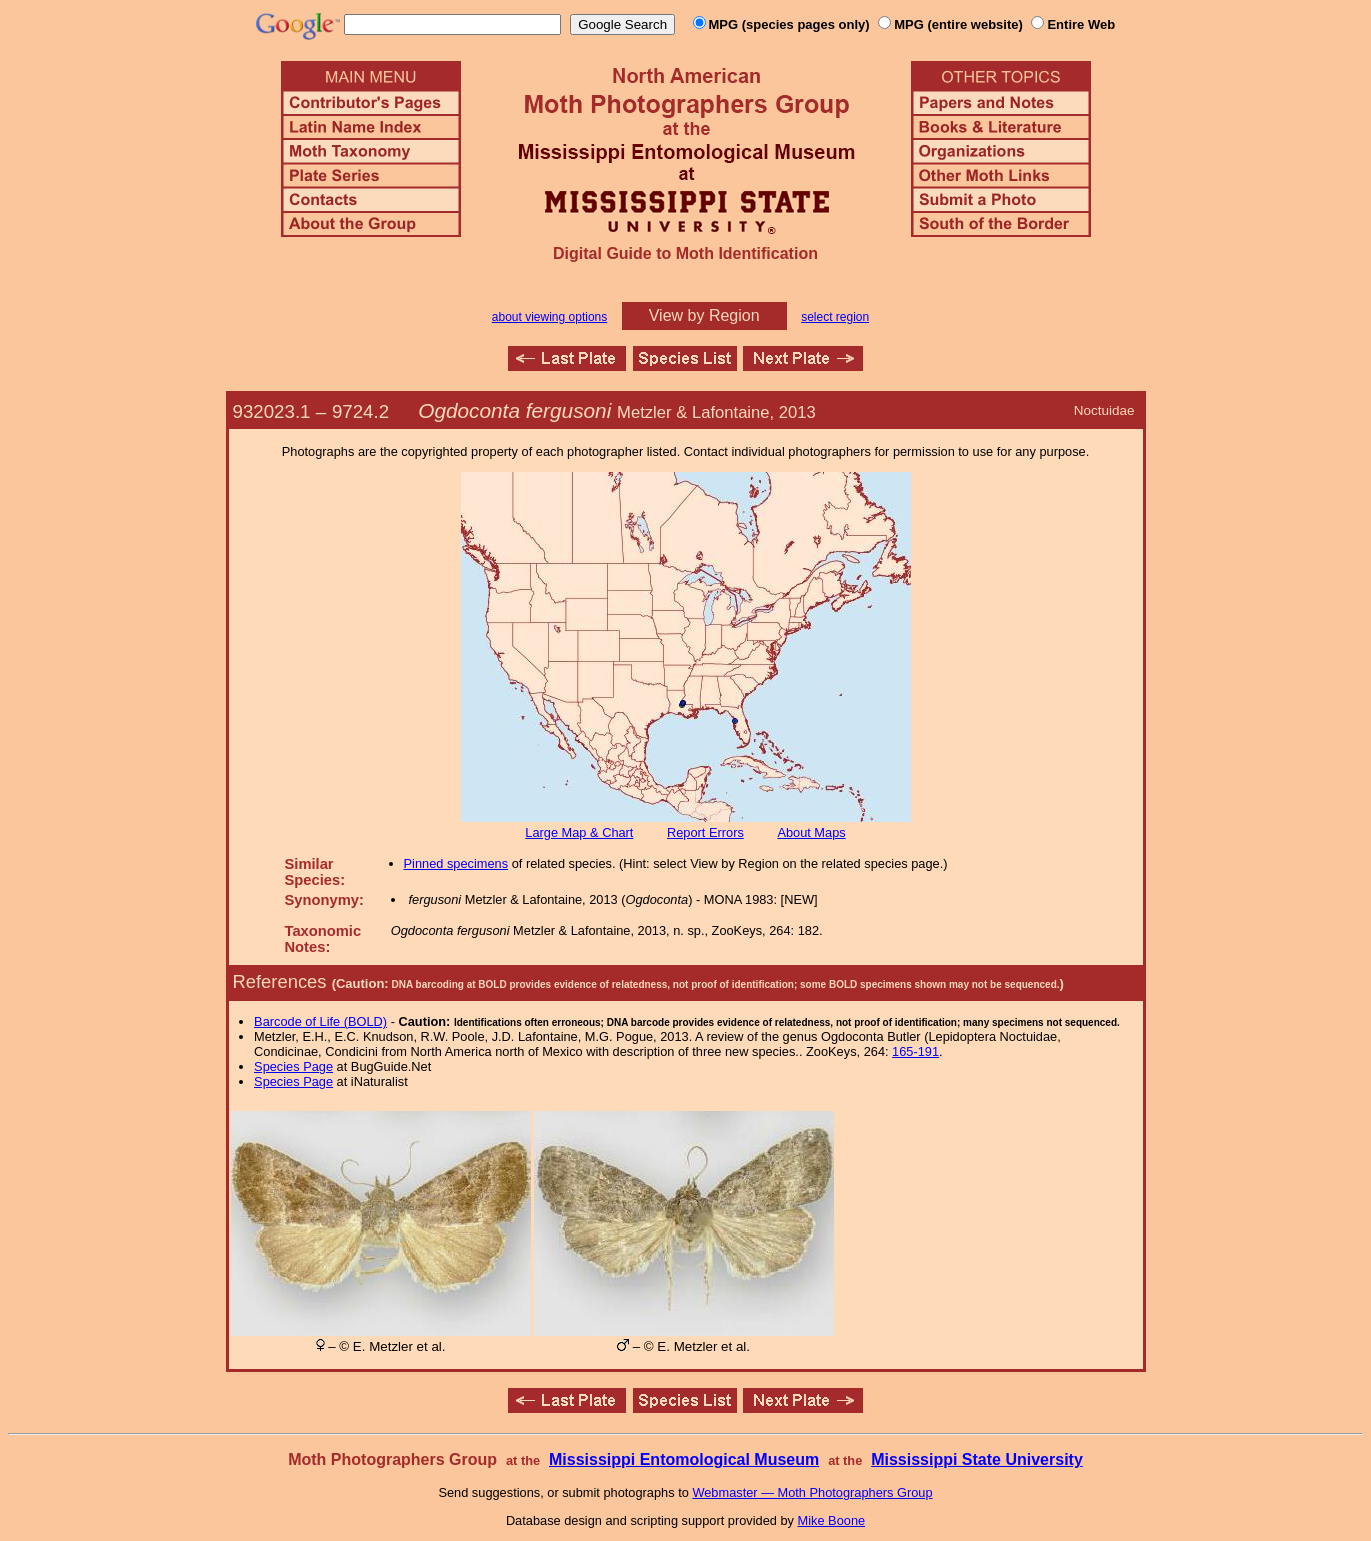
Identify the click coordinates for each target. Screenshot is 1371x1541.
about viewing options (549, 317)
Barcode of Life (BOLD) (320, 1021)
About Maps (811, 832)
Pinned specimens (456, 863)
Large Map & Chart (579, 832)
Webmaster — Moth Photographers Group (812, 1492)
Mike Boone (832, 1520)
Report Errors (705, 832)
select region (835, 317)
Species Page (293, 1066)
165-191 (915, 1051)
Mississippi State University (977, 1459)
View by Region (704, 315)
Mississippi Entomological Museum (684, 1459)
